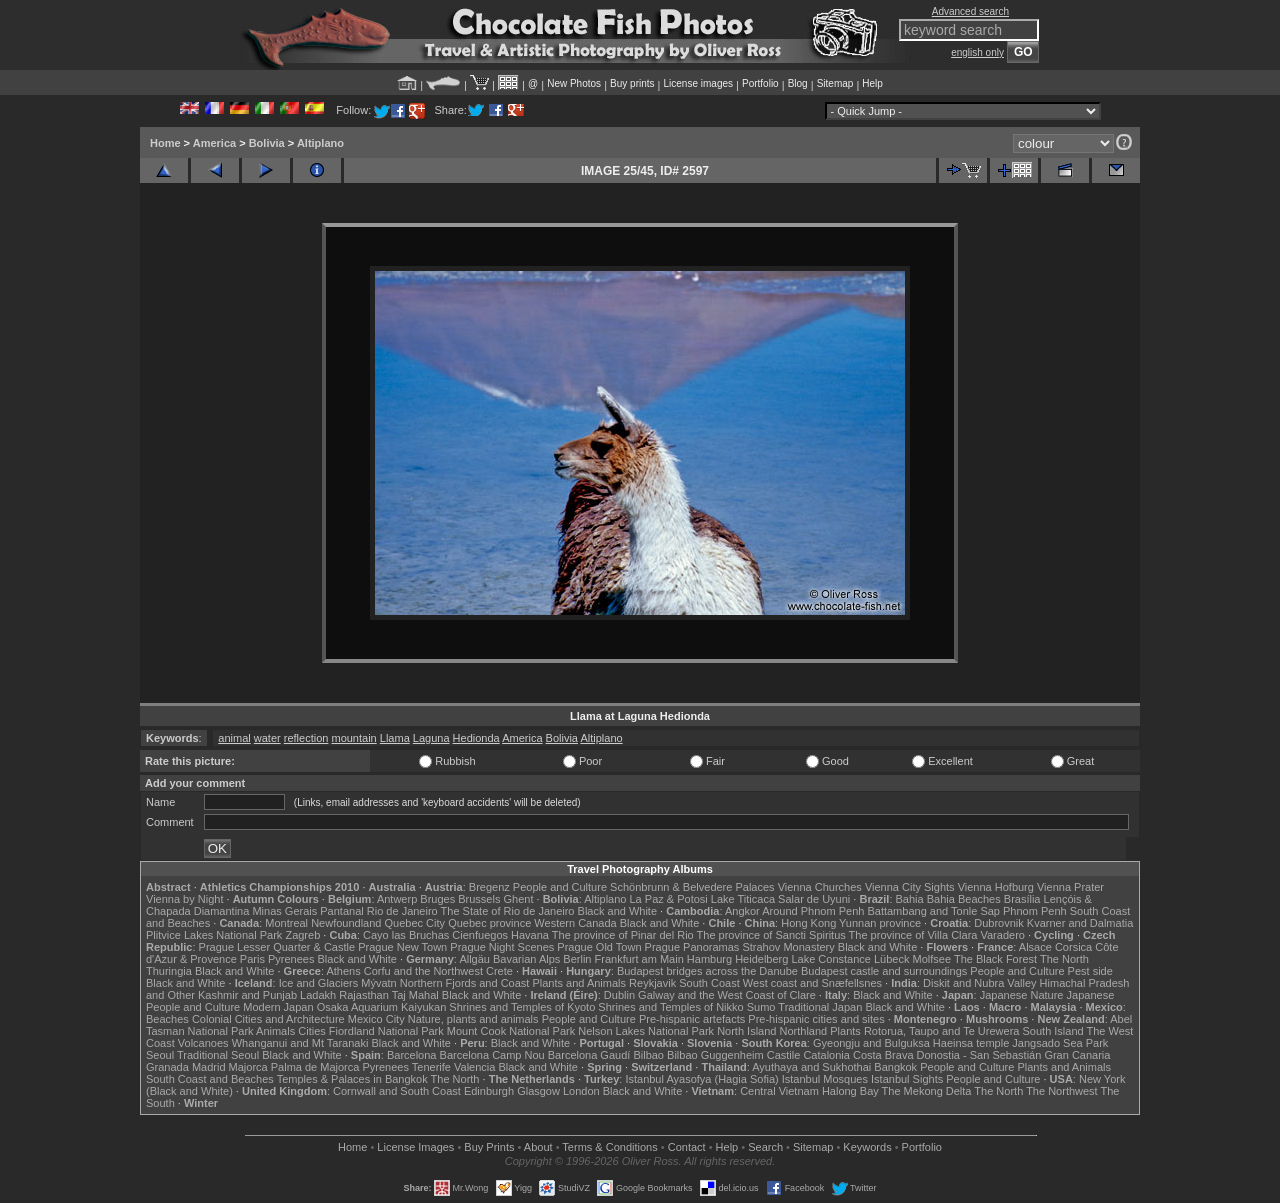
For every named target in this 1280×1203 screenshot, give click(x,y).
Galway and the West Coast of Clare (727, 995)
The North (1064, 959)
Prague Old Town (599, 947)
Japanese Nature (1022, 995)
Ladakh (318, 995)
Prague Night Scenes (502, 947)
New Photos (574, 83)
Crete (499, 971)
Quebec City (415, 923)
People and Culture (560, 887)
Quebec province (489, 923)
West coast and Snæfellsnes (812, 983)
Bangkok (895, 1067)
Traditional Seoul (218, 1055)
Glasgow (538, 1091)
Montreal (286, 923)
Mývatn (378, 983)
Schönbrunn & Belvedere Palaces (692, 887)
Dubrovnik (999, 923)
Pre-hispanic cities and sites (816, 1019)
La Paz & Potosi (669, 899)
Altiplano (320, 143)
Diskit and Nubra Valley (980, 983)
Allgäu (474, 959)
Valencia (474, 1067)
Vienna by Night (184, 899)
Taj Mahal (415, 995)
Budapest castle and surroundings (884, 971)
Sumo (761, 1007)
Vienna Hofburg (996, 887)
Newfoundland (346, 923)
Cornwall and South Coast (397, 1091)
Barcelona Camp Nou (492, 1055)
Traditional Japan (820, 1007)
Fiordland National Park (386, 1031)
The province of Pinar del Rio (623, 935)
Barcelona (412, 1055)
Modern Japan (278, 1007)
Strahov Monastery (788, 947)
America (214, 143)
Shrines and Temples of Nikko (670, 1007)
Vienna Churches (820, 887)
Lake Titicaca (743, 899)
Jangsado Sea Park (1060, 1043)
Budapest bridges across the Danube (707, 971)
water (267, 738)
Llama (395, 738)
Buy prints (632, 83)
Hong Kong (808, 923)
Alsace (1035, 947)
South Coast (709, 983)
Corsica (1073, 947)
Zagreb (302, 935)
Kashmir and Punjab (247, 995)
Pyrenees (291, 959)
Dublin (619, 995)
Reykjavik (652, 983)
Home (165, 143)
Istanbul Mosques (825, 1079)
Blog (798, 83)
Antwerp (397, 899)
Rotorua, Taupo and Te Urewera (942, 1031)
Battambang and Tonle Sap (933, 911)
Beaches (167, 1019)
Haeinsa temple (971, 1043)
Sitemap (835, 83)
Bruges (437, 899)
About (538, 1147)
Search (765, 1147)
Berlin (577, 959)
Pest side (1090, 971)
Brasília (1022, 899)
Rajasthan (364, 995)
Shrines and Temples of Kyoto (522, 1007)
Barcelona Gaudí (589, 1055)
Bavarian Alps (526, 959)
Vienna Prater (1070, 887)
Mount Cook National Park (511, 1031)
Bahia (910, 899)
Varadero (1002, 935)
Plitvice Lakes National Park (214, 935)
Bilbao (648, 1055)
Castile (784, 1055)
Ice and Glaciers (318, 983)
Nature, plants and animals (473, 1019)
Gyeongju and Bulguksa (871, 1043)
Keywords (867, 1147)
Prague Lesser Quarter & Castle (277, 947)
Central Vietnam (779, 1091)
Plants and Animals (579, 983)
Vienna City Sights (910, 887)
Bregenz (489, 887)
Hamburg (709, 959)
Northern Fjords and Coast (465, 983)
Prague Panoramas (692, 947)
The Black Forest (995, 959)
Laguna (431, 738)
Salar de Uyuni (814, 899)
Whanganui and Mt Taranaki (300, 1043)
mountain (353, 738)
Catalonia (826, 1055)
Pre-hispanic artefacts (692, 1019)
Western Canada (575, 923)
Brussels (479, 899)
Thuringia (169, 971)
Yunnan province (880, 923)
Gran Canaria (1077, 1055)
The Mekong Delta (927, 1091)
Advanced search (970, 11)
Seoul (160, 1055)
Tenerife (431, 1067)
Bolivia (267, 143)
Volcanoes (203, 1043)
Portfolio (760, 83)
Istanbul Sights (907, 1079)
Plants (845, 1031)
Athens (343, 971)
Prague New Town (402, 947)
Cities (312, 1031)
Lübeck (891, 959)
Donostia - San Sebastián (979, 1055)
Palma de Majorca (315, 1067)
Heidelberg (761, 959)
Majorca (248, 1067)
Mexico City (376, 1019)
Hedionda (476, 738)
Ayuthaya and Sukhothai (811, 1067)
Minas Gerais (284, 911)
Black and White (617, 911)
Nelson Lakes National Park (646, 1031)
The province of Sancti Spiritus (771, 935)
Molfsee (932, 959)
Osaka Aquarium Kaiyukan (382, 1007)
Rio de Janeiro (402, 911)
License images (698, 83)
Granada (167, 1067)
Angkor (742, 911)
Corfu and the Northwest (423, 971)
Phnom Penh (1035, 911)
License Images (415, 1147)
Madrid (209, 1067)
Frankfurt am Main (639, 959)
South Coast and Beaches (210, 1079)
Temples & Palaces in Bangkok (352, 1079)
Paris (252, 959)
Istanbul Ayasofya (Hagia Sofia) (701, 1079)
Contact (687, 1147)
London (581, 1091)
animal (234, 738)
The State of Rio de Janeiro (508, 911)
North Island (746, 1031)
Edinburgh (489, 1091)
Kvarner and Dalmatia (1080, 923)
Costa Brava (883, 1055)
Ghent (519, 899)
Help (872, 83)
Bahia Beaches (964, 899)
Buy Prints (489, 1147)
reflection (306, 738)
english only (977, 52)
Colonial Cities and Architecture (268, 1019)
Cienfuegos (480, 935)
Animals (275, 1031)
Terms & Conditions (609, 1147)
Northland (804, 1031)
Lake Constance (831, 959)
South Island (1053, 1031)
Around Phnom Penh (813, 911)
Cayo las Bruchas (406, 935)
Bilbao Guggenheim (715, 1055)
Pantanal (341, 911)
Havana (530, 935)
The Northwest (1062, 1091)
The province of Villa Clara (913, 935)
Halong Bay (850, 1091)
